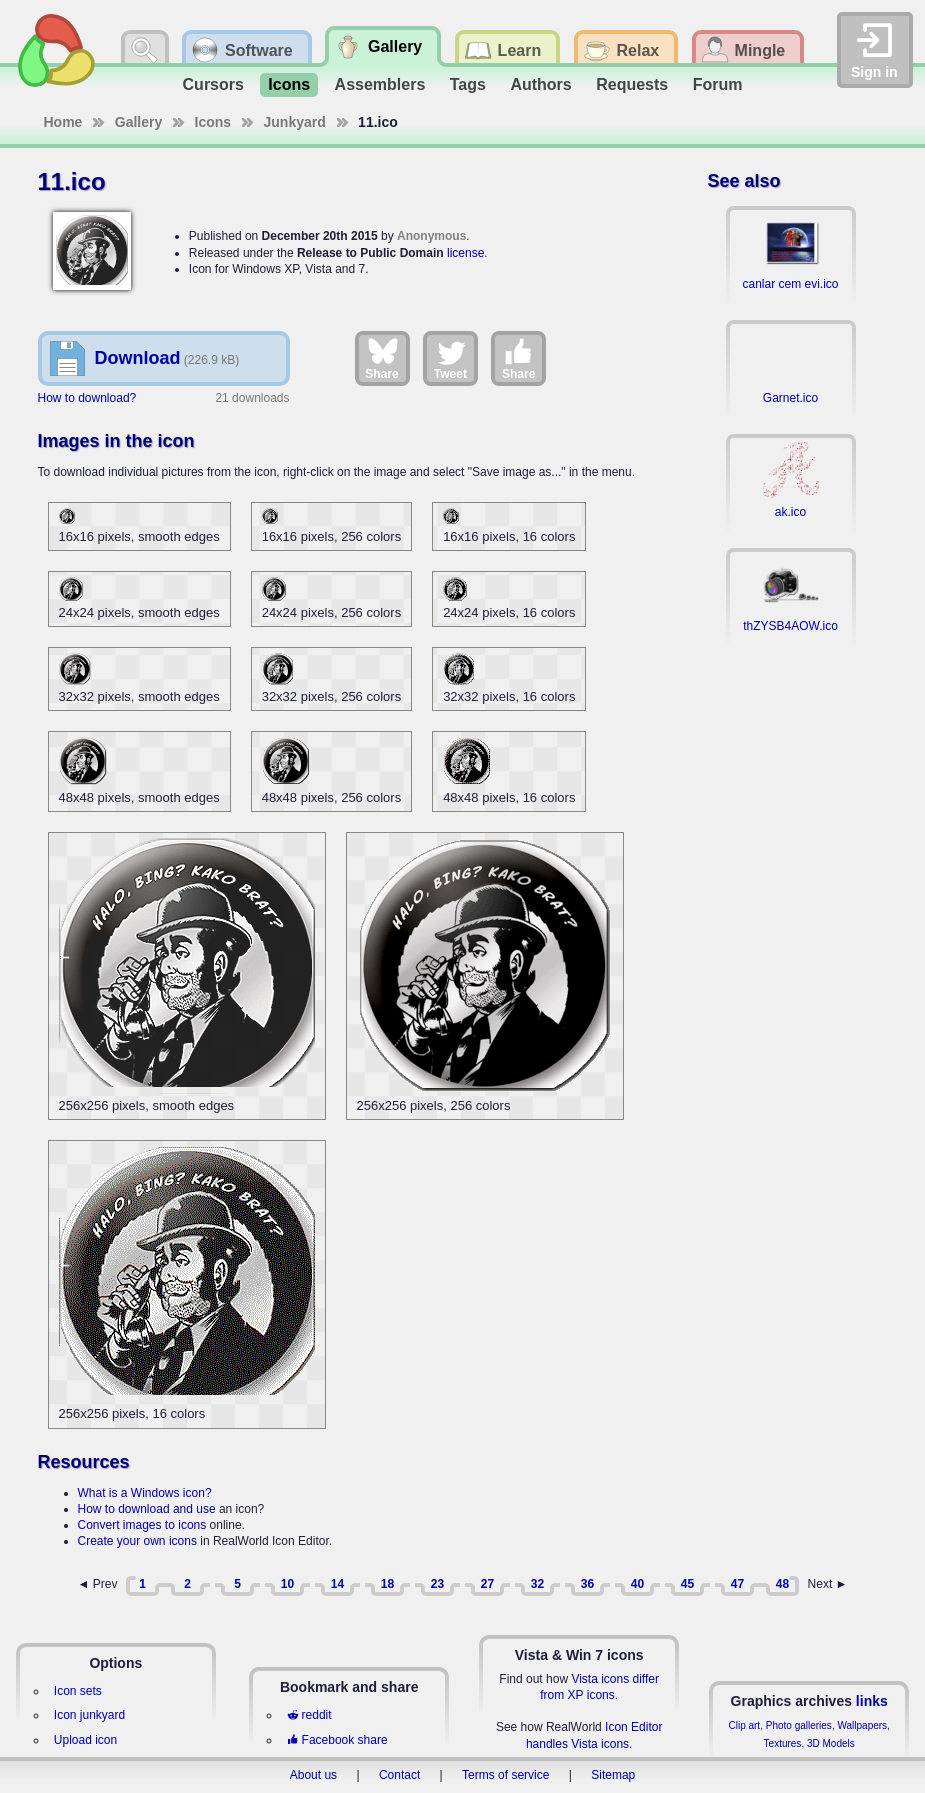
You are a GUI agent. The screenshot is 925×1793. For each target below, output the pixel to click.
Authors (540, 84)
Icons (289, 84)
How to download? (87, 398)
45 (687, 1584)
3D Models (831, 1743)
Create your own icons (137, 1541)
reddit (309, 1715)
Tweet (450, 358)
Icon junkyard (89, 1715)
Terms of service (505, 1775)
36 (587, 1584)
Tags (468, 84)
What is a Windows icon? (145, 1493)
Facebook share (337, 1740)
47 (737, 1584)
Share (381, 358)
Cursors (213, 84)
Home (63, 122)
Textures (783, 1743)
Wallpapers (862, 1725)
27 (487, 1584)
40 (637, 1584)
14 (337, 1584)
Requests (632, 84)
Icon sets (78, 1691)
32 (537, 1584)
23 (437, 1584)
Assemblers (380, 84)
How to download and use (147, 1509)
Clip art (744, 1725)
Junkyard (295, 122)
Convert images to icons (142, 1525)
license (465, 253)
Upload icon (85, 1740)
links (872, 1701)
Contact (399, 1775)
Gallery (138, 122)
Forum (718, 84)
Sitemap (613, 1775)
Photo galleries (799, 1725)
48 (782, 1584)
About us (313, 1775)
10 (287, 1584)
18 (387, 1584)
